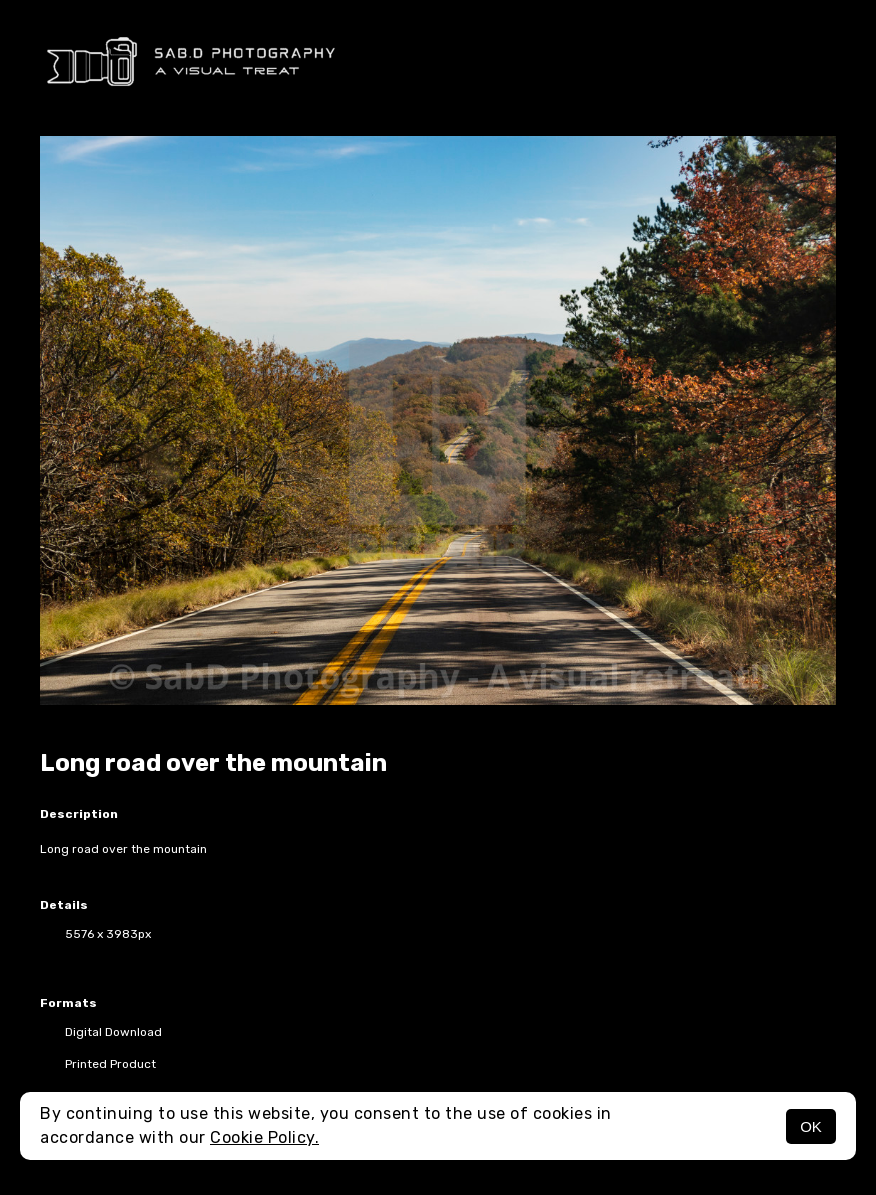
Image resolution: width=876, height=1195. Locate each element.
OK (811, 1126)
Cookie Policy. (264, 1137)
